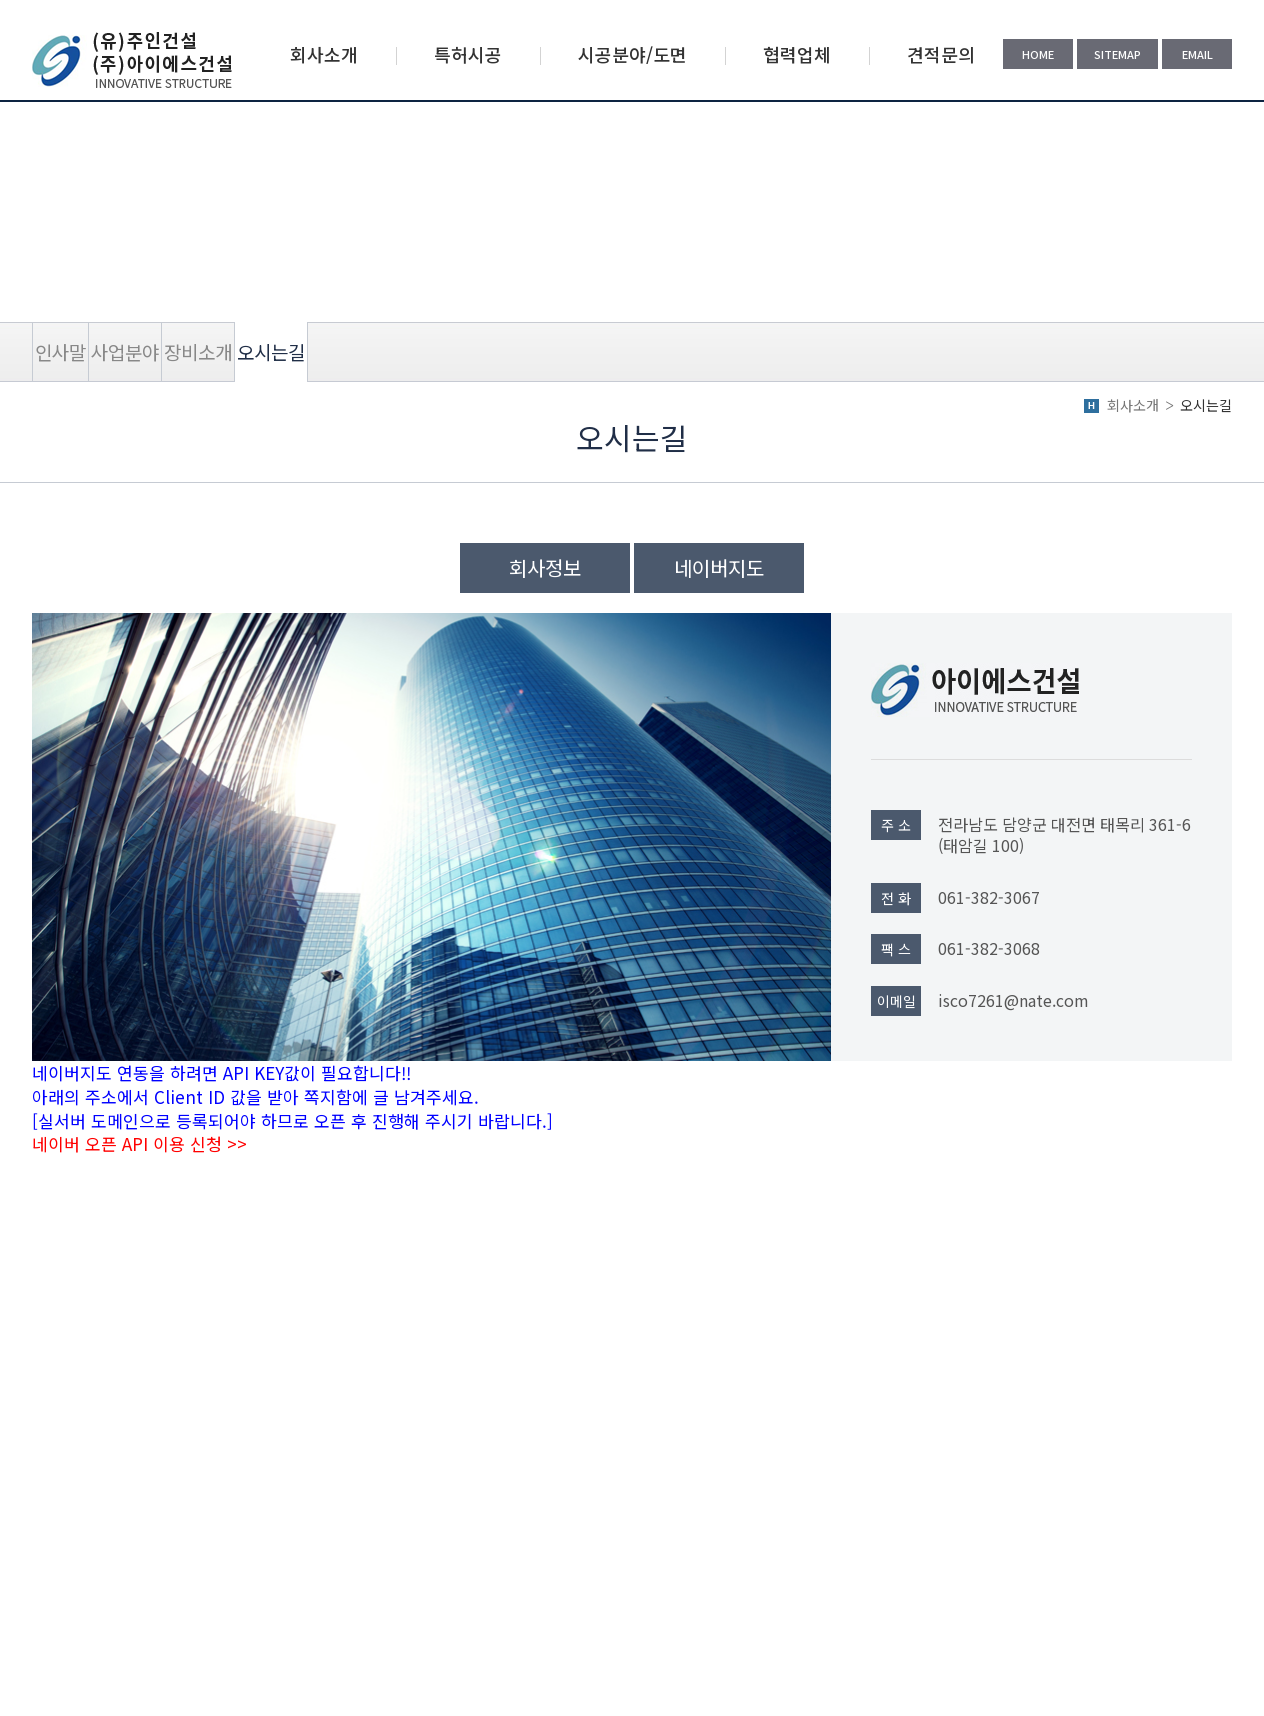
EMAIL (1197, 54)
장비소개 (198, 351)
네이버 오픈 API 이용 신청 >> (139, 1143)
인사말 (60, 351)
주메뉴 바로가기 (0, 0)
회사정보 (545, 567)
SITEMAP (1117, 54)
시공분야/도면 (632, 54)
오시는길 (271, 351)
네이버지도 (719, 567)
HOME (1038, 54)
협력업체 (797, 54)
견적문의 (941, 54)
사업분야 (125, 351)
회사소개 (324, 54)
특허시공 (468, 54)
